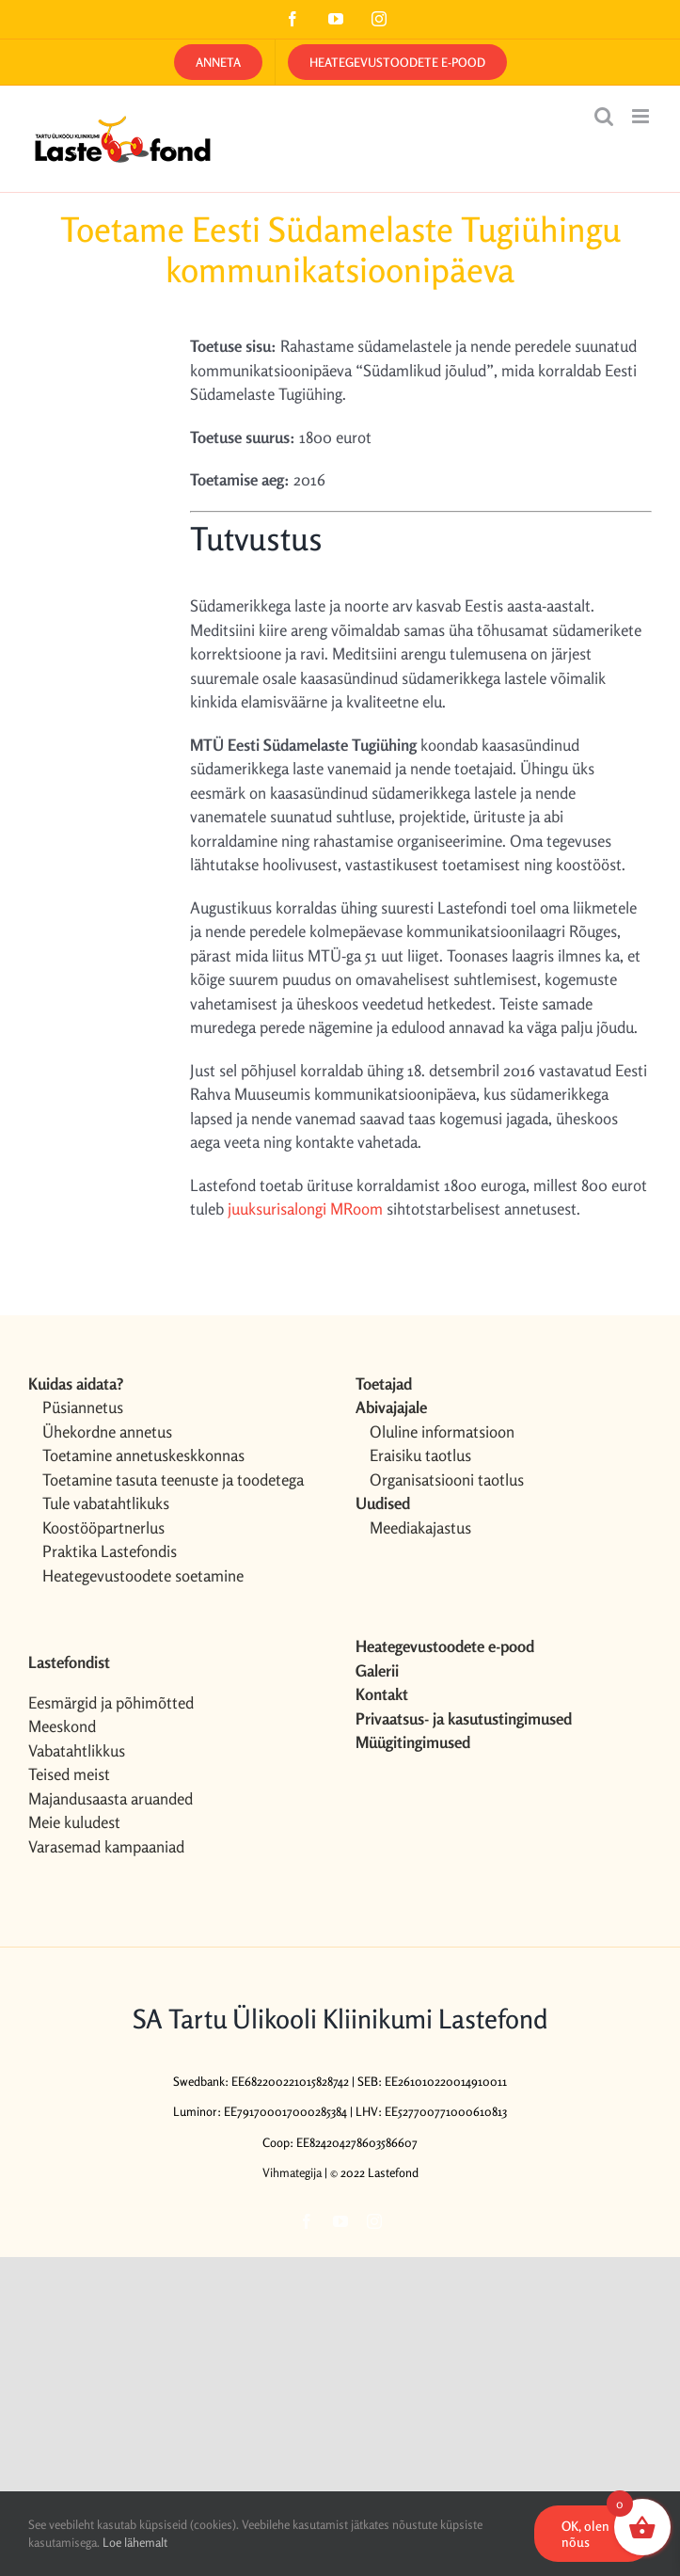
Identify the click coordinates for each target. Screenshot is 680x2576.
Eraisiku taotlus (420, 1455)
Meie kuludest (74, 1822)
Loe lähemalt (135, 2542)
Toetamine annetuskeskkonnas (143, 1455)
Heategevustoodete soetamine (143, 1575)
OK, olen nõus (585, 2534)
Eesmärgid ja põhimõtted (111, 1702)
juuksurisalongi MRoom (307, 1208)
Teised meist (69, 1774)
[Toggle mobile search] (603, 116)
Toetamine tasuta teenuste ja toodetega (173, 1479)
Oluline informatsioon (442, 1431)
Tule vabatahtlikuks (105, 1503)
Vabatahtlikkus (76, 1750)
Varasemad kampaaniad (106, 1846)
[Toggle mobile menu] (642, 116)
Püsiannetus (82, 1407)
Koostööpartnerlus (103, 1527)
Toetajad (384, 1383)
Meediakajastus (420, 1527)
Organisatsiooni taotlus (447, 1479)
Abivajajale (391, 1407)
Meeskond (62, 1726)
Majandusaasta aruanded (110, 1798)
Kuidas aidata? (75, 1383)
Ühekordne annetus (107, 1431)
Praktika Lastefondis (109, 1551)
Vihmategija (292, 2172)
